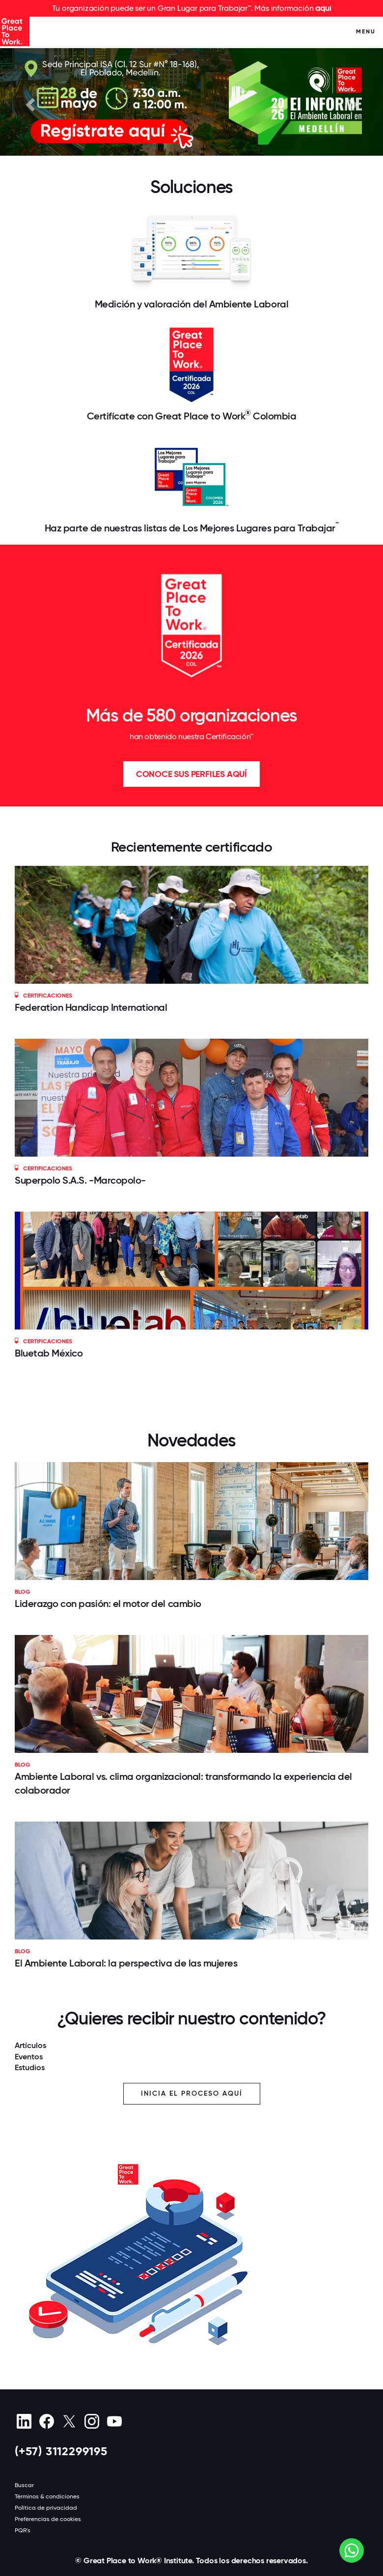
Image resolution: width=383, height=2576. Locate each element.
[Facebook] (46, 2421)
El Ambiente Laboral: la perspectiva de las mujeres (126, 1963)
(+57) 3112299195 (61, 2451)
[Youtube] (114, 2421)
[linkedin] (24, 2421)
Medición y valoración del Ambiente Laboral (191, 304)
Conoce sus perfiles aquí (191, 774)
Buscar (24, 2485)
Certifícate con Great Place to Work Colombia (192, 415)
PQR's (22, 2530)
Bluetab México (48, 1353)
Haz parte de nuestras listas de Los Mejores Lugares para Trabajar (192, 527)
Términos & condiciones (47, 2496)
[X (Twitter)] (69, 2421)
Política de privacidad (46, 2507)
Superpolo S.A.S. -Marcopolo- (80, 1180)
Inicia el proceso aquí (192, 2093)
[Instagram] (91, 2421)
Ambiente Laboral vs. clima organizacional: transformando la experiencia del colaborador (183, 1783)
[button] (28, 102)
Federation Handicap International (91, 1007)
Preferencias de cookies (48, 2519)
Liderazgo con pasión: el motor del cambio (108, 1603)
